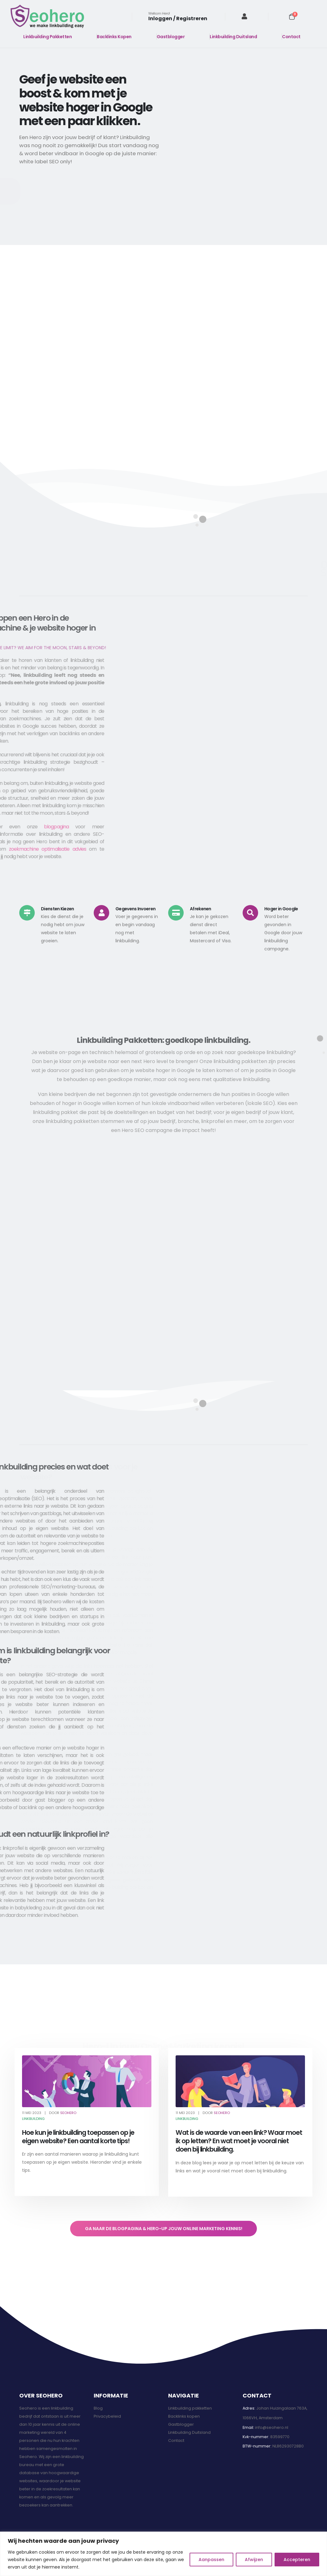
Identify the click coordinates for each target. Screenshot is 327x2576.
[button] (89, 191)
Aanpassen (211, 2559)
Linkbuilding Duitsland (233, 37)
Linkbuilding (33, 2118)
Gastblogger (171, 37)
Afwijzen (254, 2559)
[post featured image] (86, 2081)
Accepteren (297, 2559)
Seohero (68, 2112)
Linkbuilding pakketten (190, 2408)
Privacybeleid (107, 2416)
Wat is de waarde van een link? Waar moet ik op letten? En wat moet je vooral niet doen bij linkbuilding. (239, 2141)
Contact (291, 37)
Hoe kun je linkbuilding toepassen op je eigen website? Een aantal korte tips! (78, 2136)
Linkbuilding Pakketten (47, 37)
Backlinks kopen (184, 2416)
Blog (98, 2408)
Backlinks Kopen (114, 37)
